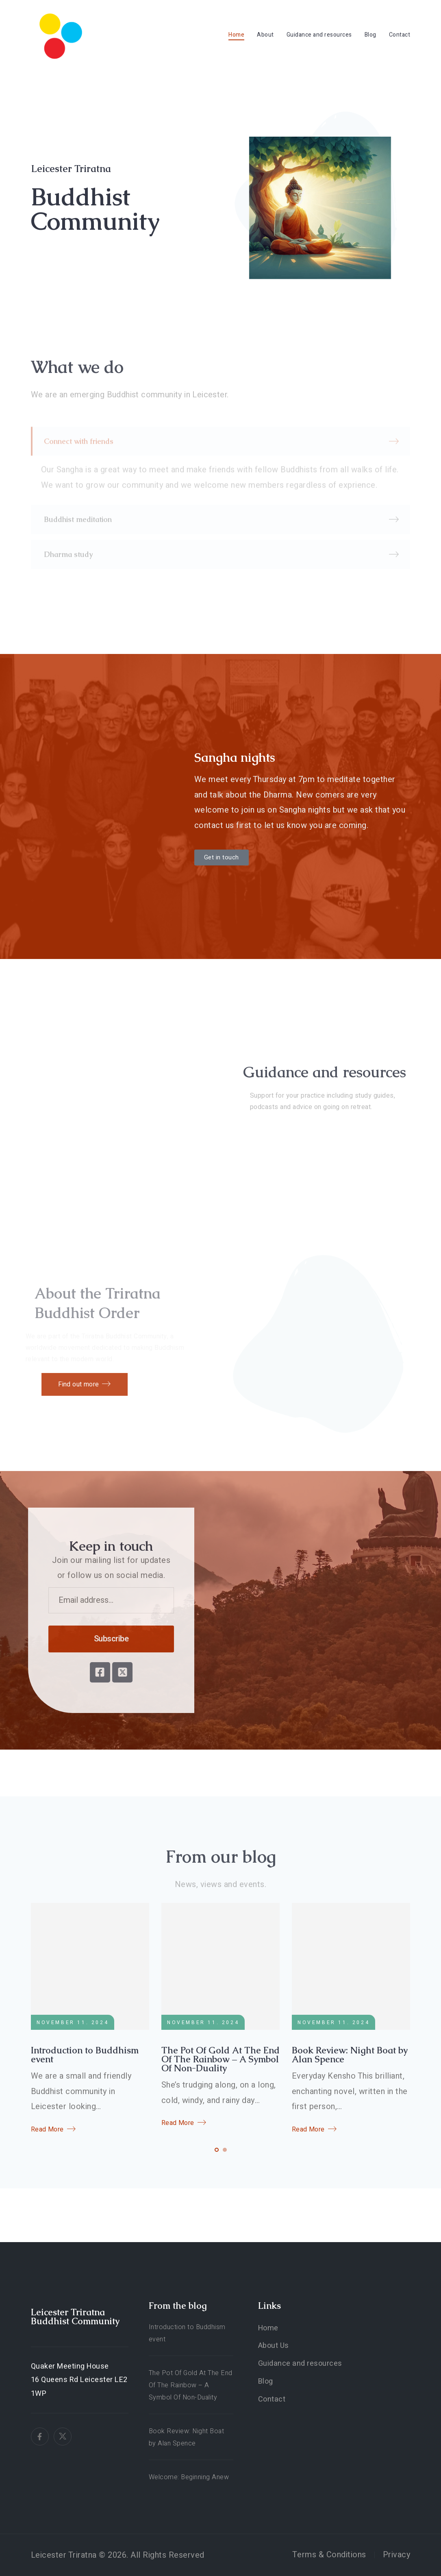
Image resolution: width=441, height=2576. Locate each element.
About (265, 35)
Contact (400, 35)
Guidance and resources (319, 35)
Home (236, 35)
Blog (370, 35)
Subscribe (93, 1639)
